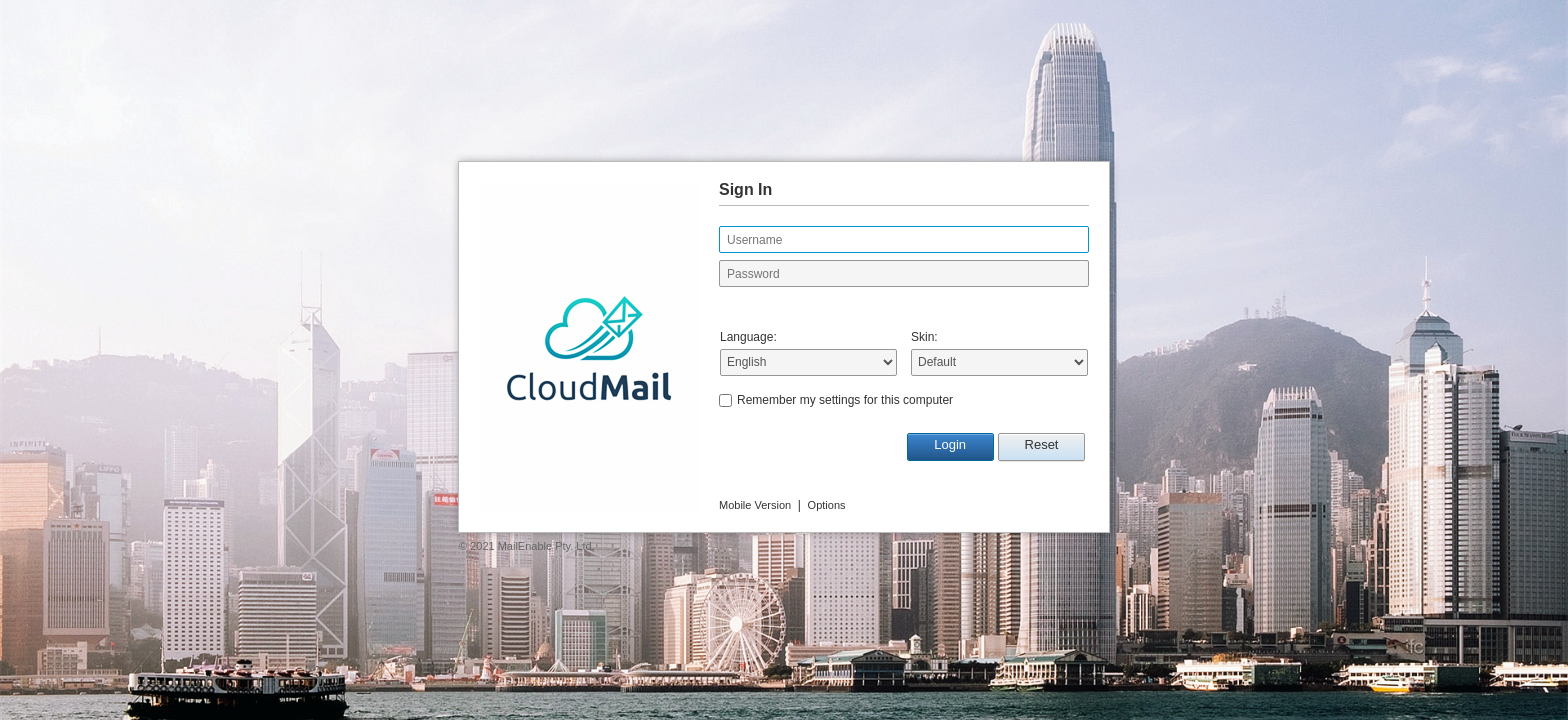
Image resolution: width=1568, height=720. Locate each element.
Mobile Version (755, 505)
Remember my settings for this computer (845, 400)
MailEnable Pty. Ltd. (546, 546)
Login (950, 444)
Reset (1042, 444)
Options (827, 505)
